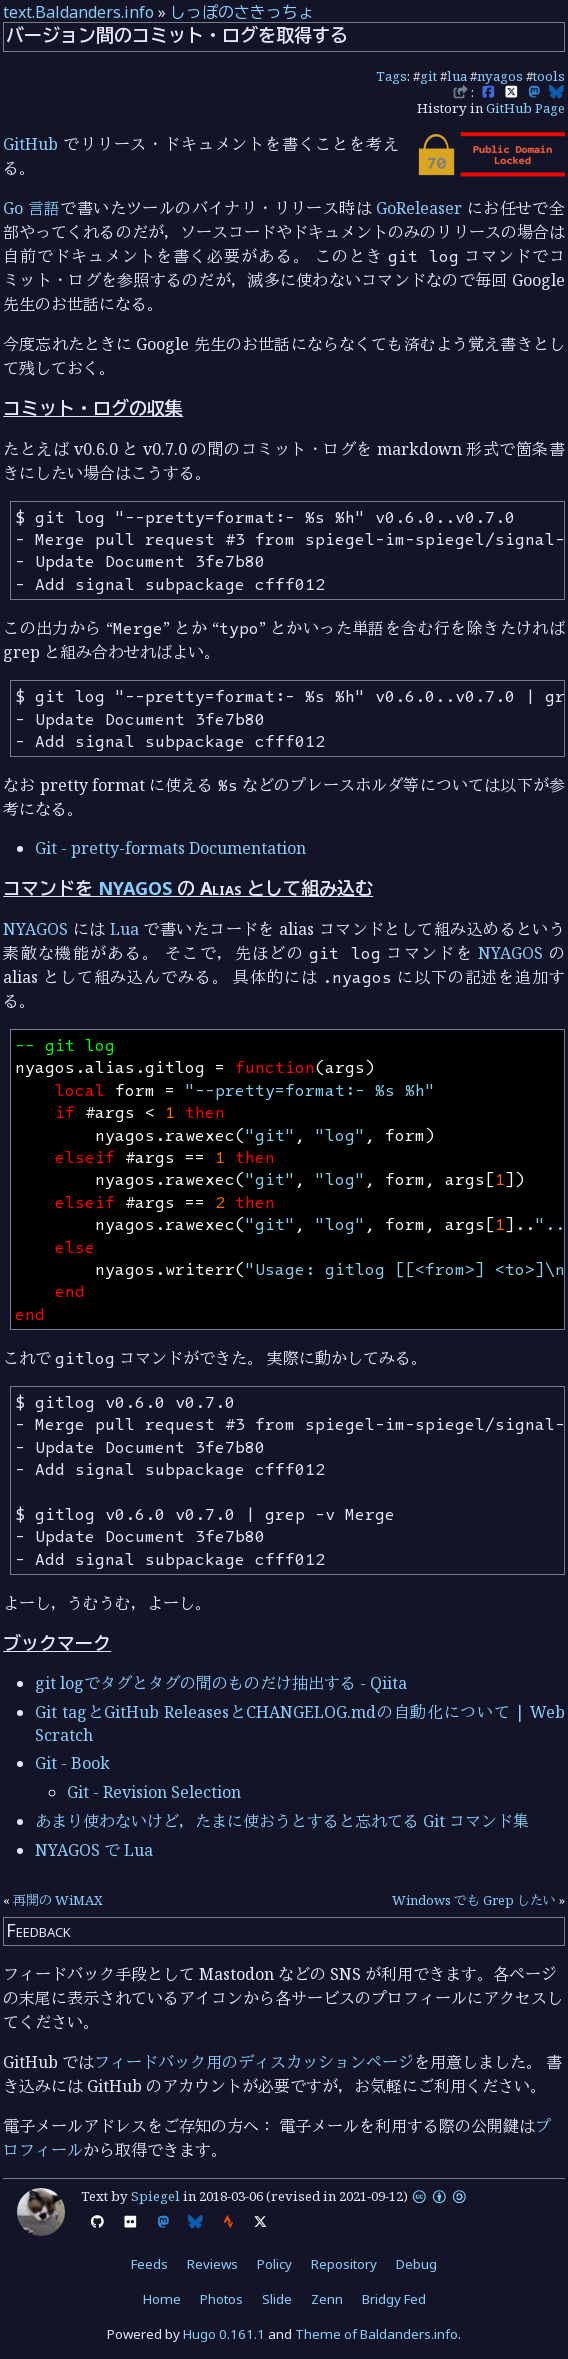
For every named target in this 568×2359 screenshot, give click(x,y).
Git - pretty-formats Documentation (170, 848)
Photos (221, 2299)
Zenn (327, 2299)
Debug (416, 2264)
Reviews (212, 2264)
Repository (344, 2264)
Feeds (149, 2264)
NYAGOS (135, 888)
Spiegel (155, 2196)
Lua (124, 929)
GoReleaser (419, 208)
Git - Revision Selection (154, 1792)
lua (457, 76)
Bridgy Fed (394, 2299)
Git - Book (72, 1763)
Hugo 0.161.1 (224, 2334)
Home (162, 2299)
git (428, 76)
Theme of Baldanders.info (376, 2334)
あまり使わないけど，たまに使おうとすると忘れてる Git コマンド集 (282, 1821)
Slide (277, 2299)
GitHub (30, 144)
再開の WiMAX (58, 1900)
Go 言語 (31, 208)
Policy (274, 2264)
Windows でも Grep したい (474, 1900)
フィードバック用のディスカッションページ (254, 2062)
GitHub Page (525, 108)
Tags (391, 76)
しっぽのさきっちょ (242, 12)
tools (549, 76)
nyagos (500, 76)
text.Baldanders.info (78, 12)
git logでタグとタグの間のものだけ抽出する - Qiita (221, 1683)
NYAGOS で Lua (94, 1850)
